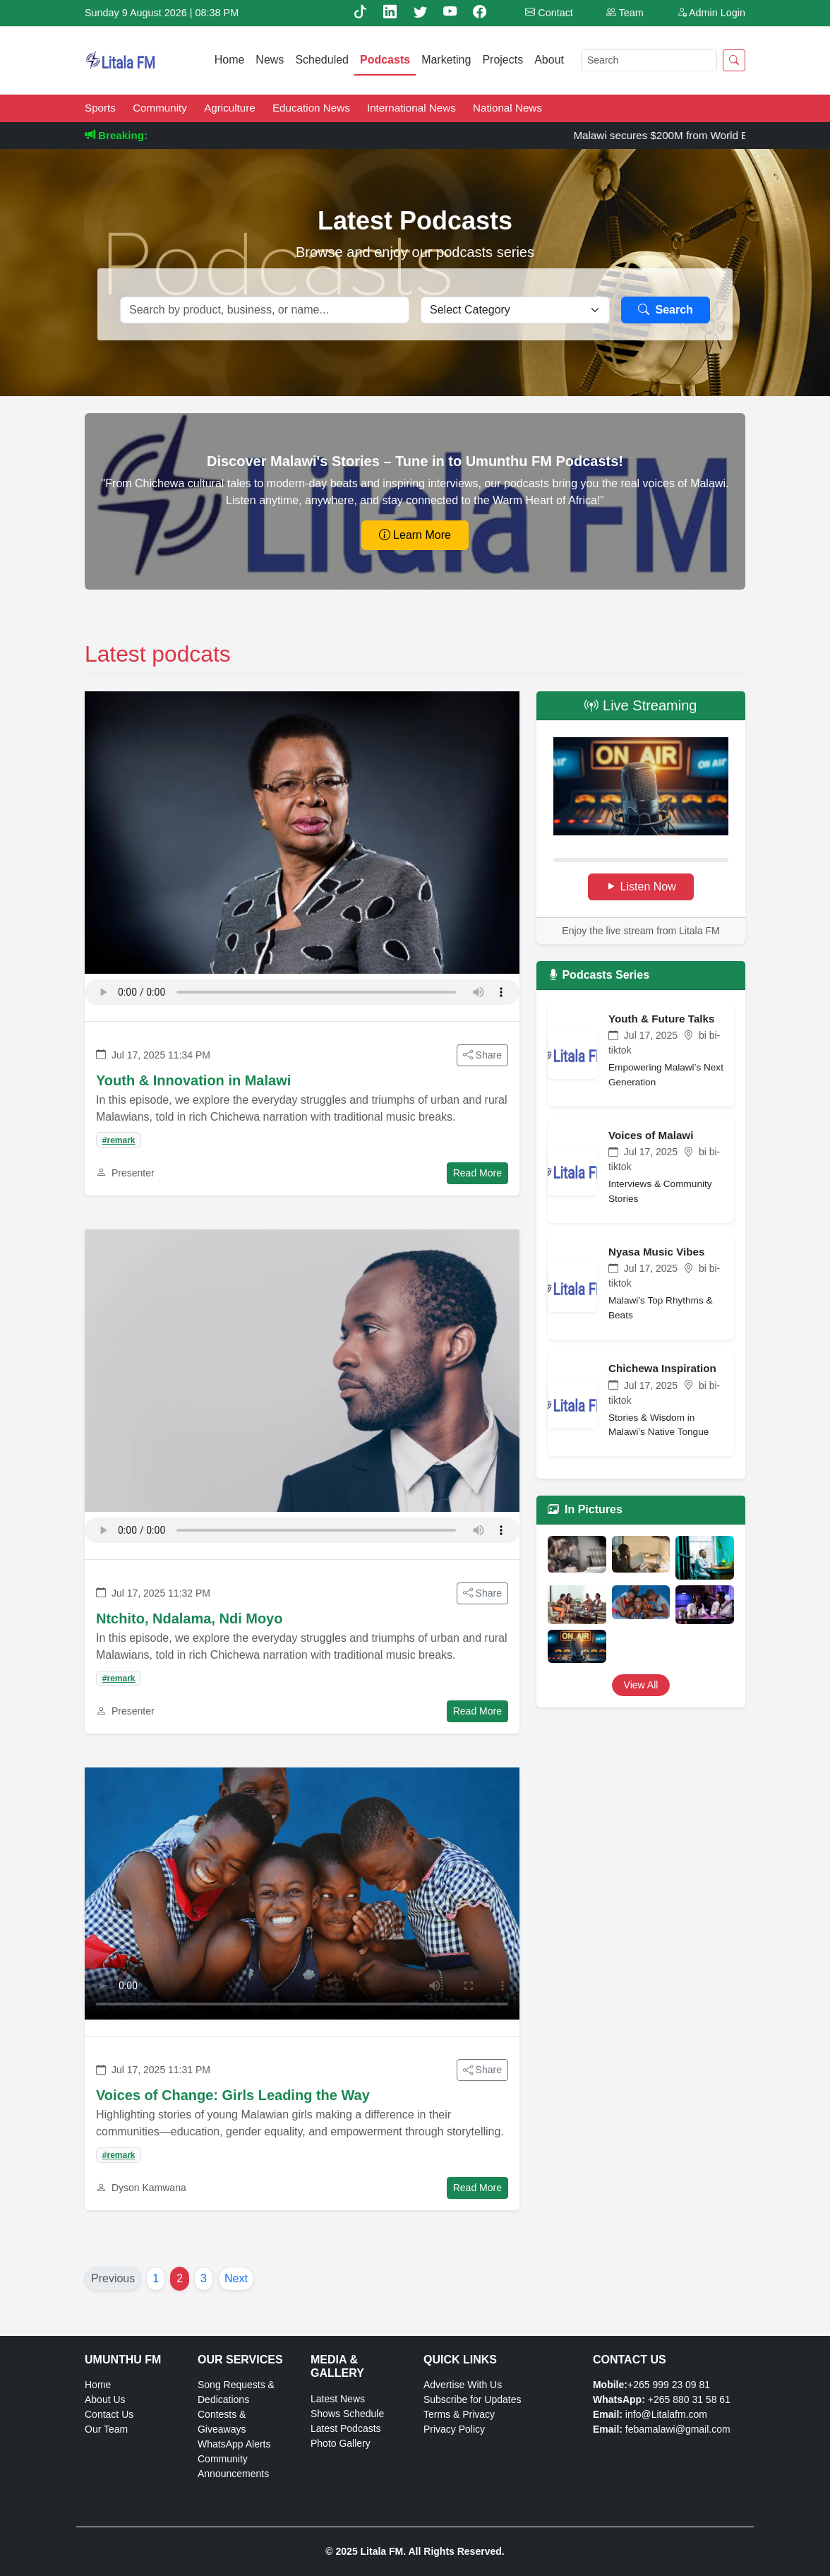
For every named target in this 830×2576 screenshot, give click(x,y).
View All (641, 1684)
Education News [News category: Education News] (312, 108)
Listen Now (641, 887)
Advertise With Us (462, 2384)
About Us (105, 2399)
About (549, 60)
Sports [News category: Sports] (102, 108)
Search (665, 310)
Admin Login (711, 12)
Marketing (446, 60)
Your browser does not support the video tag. (302, 1893)
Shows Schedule (347, 2413)
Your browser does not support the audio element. (302, 992)
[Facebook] (479, 12)
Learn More (415, 535)
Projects (502, 60)
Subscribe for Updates (472, 2399)
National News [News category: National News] (507, 108)
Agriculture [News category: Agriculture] (231, 108)
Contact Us (109, 2414)
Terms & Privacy (459, 2414)
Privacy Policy (454, 2429)
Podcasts (385, 60)
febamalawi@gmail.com (677, 2429)
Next (236, 2278)
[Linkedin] (391, 12)
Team (625, 12)
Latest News (338, 2398)
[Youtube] (451, 12)
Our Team (106, 2429)
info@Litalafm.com (666, 2414)
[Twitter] (422, 12)
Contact (549, 12)
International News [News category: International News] (413, 108)
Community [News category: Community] (161, 108)
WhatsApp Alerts (234, 2444)
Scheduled (322, 60)
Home (230, 60)
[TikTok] (362, 12)
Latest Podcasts (346, 2428)
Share (482, 1055)
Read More (477, 1173)
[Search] (649, 60)
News (269, 60)
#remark (119, 1140)
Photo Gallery (341, 2443)
